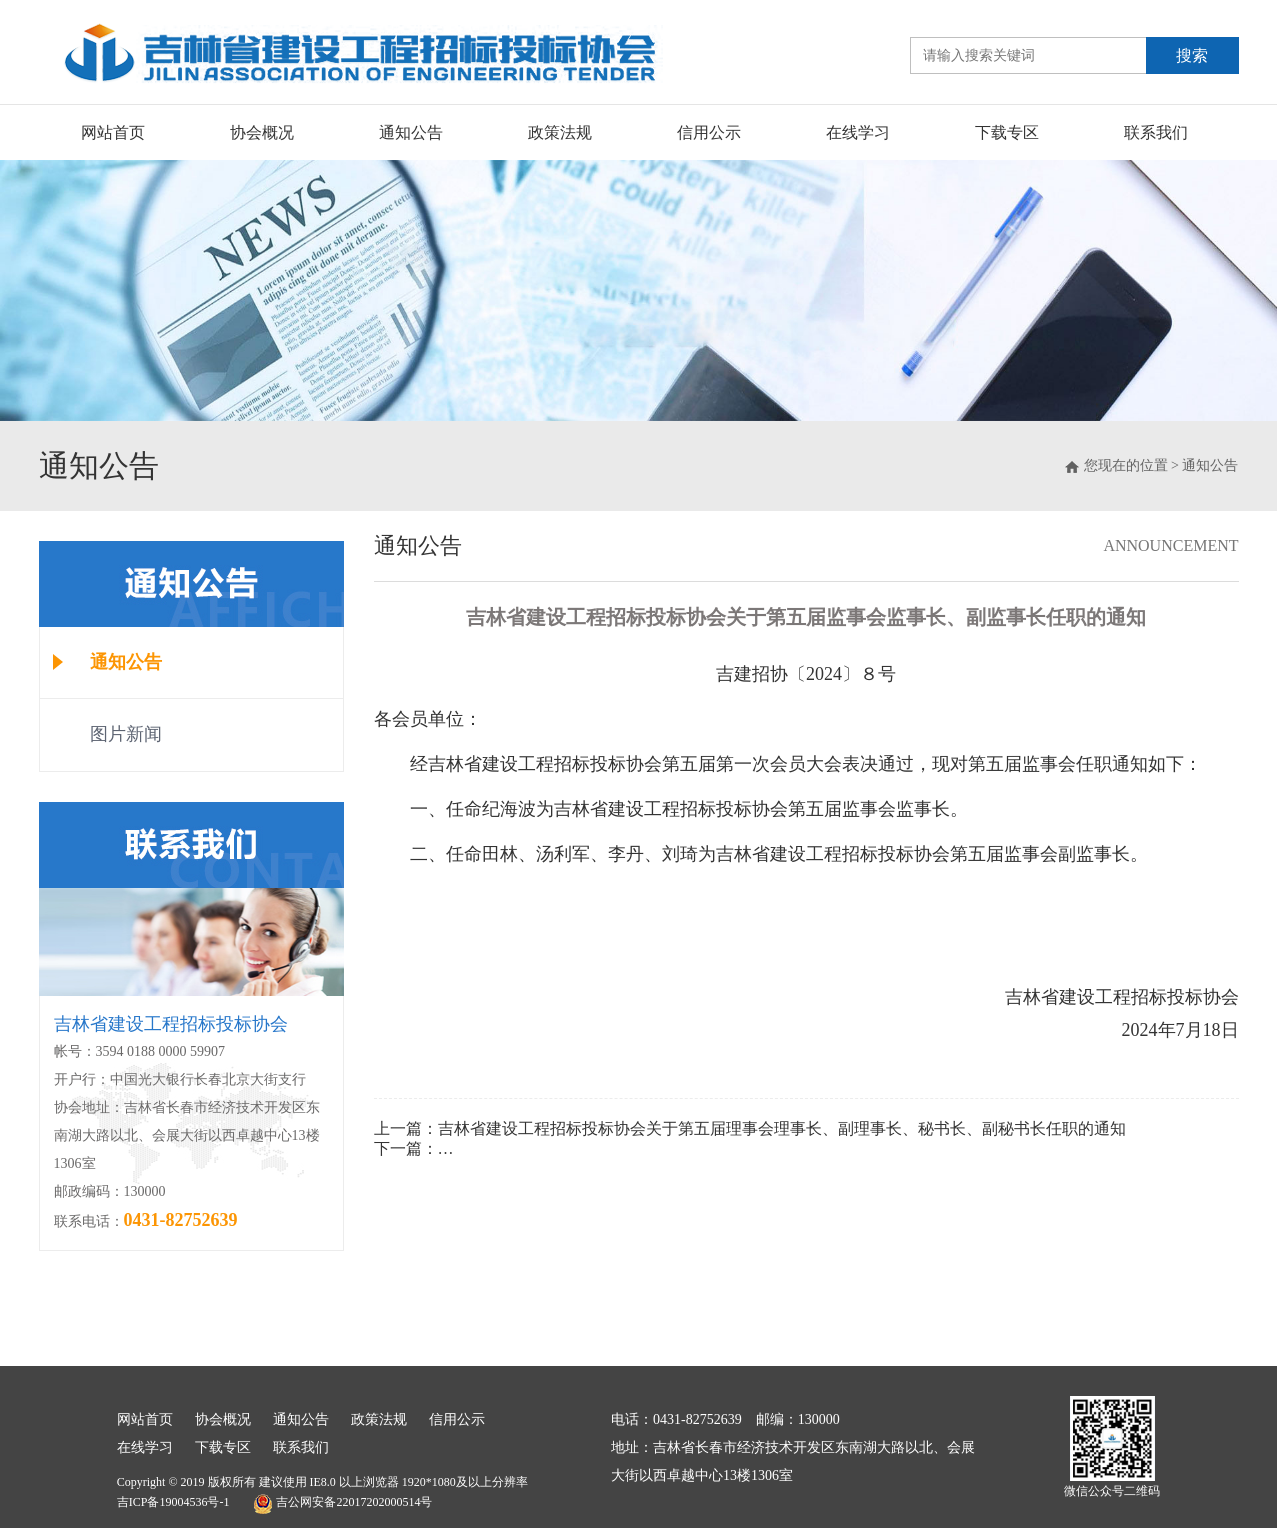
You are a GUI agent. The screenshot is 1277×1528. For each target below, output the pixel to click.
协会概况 (262, 132)
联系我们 (1156, 132)
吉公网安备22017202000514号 (342, 1504)
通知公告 (411, 132)
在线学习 (858, 132)
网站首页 (113, 132)
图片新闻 (126, 734)
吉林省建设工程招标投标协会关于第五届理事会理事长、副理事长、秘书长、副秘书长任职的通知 (782, 1128)
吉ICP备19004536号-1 (173, 1502)
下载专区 (1007, 132)
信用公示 (709, 132)
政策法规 (560, 132)
